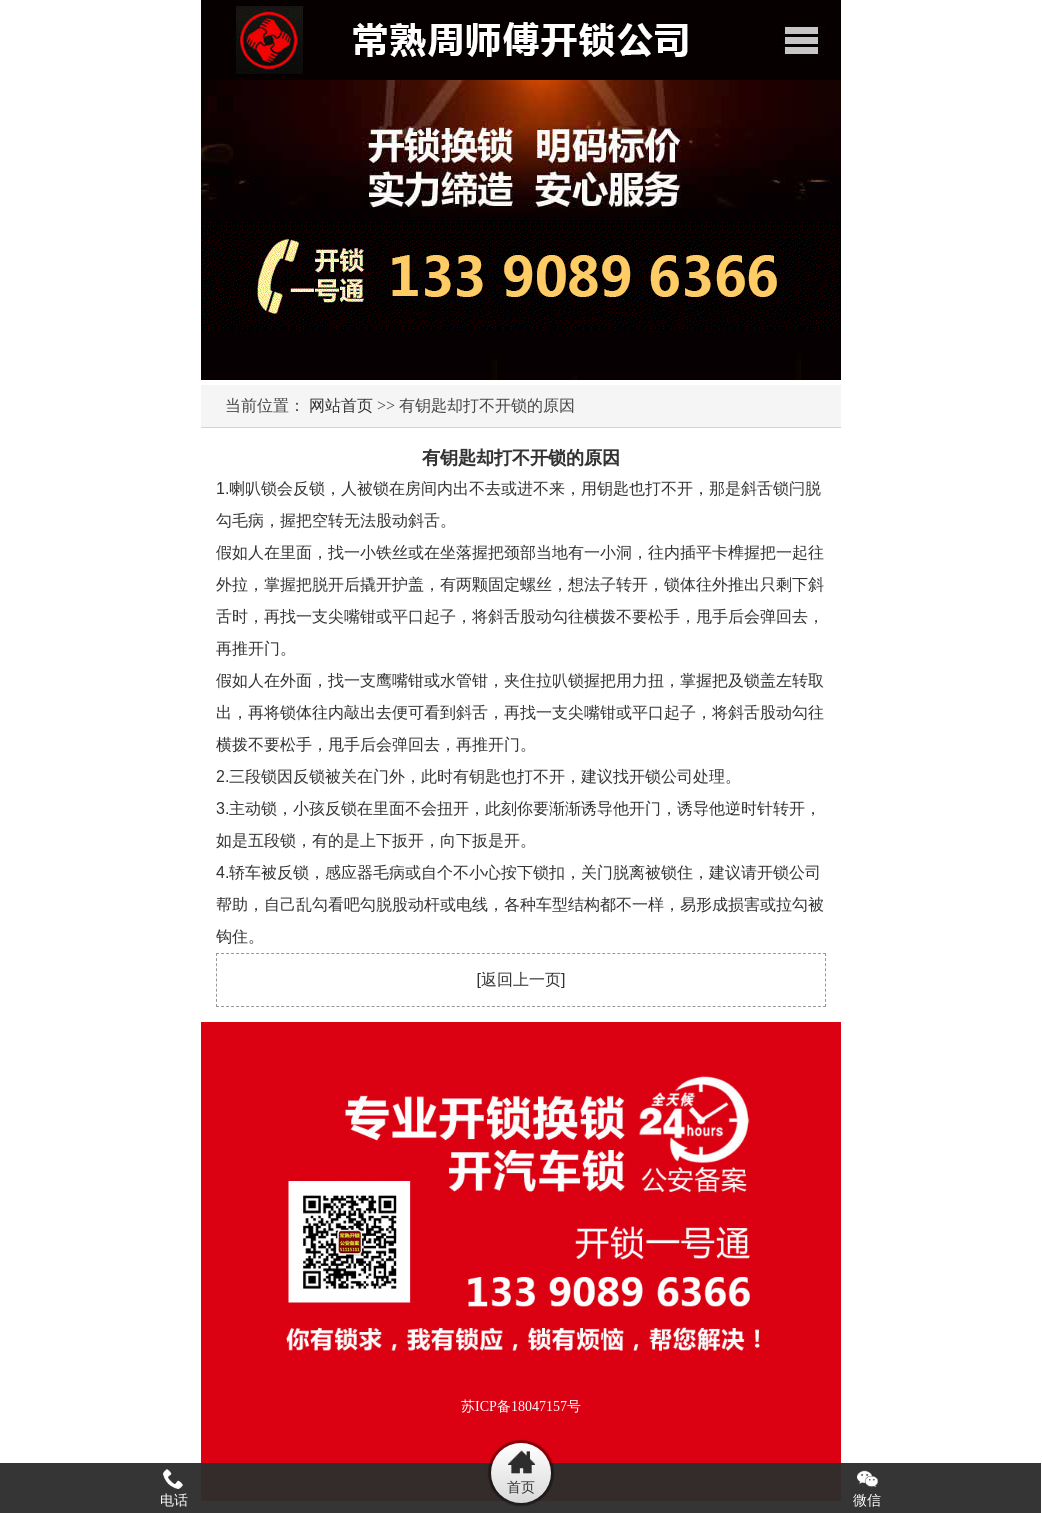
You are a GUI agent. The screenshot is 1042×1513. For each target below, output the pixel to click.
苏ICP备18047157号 (521, 1406)
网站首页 (341, 405)
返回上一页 (521, 979)
